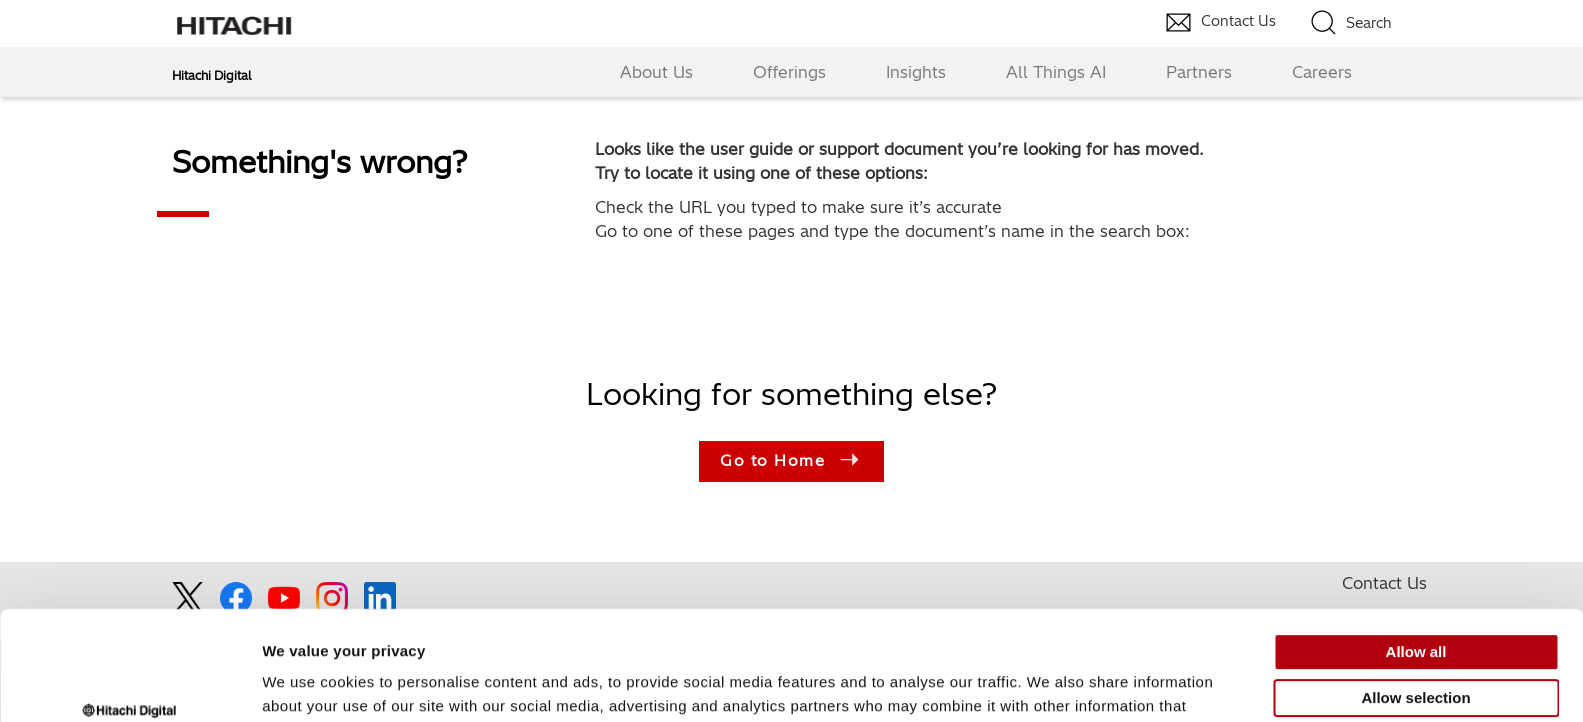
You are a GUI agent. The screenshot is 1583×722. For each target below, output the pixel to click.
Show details (1049, 682)
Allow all (1416, 562)
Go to (791, 461)
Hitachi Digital (211, 75)
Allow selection (1415, 607)
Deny (1416, 653)
